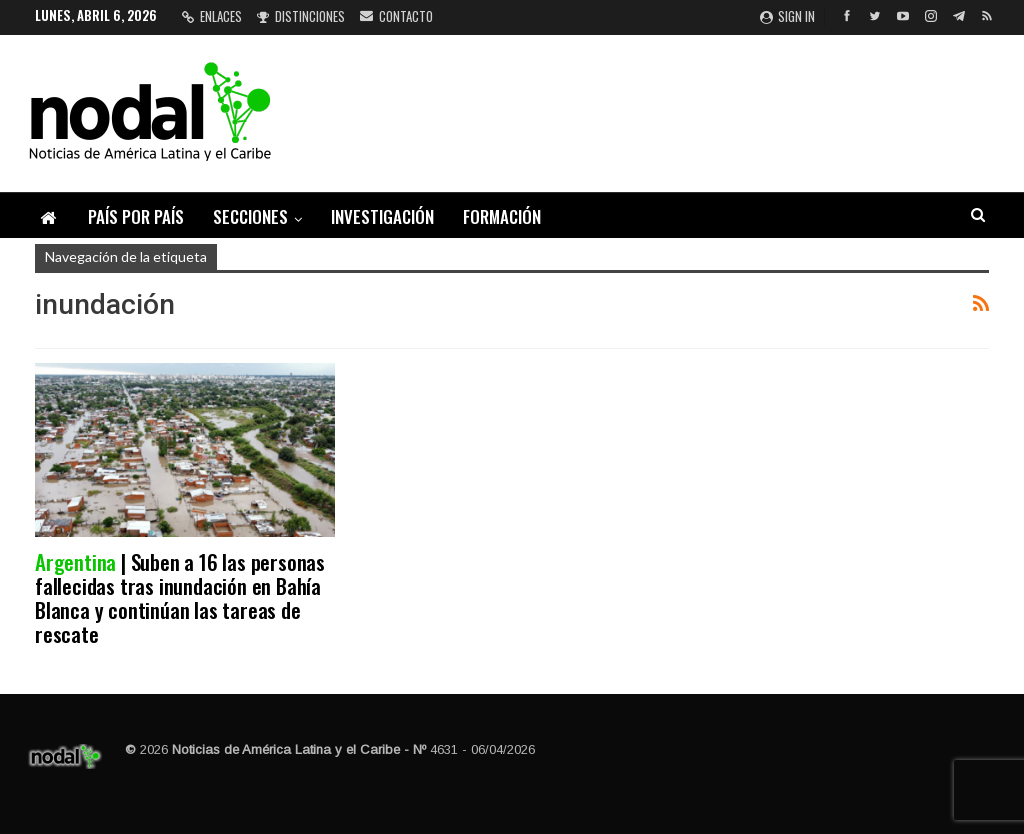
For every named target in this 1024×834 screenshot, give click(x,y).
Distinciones (301, 16)
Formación (502, 216)
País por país (136, 216)
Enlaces (212, 16)
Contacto (396, 16)
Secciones (250, 216)
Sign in (787, 16)
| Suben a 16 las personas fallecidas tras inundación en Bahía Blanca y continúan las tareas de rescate (180, 597)
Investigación (382, 216)
